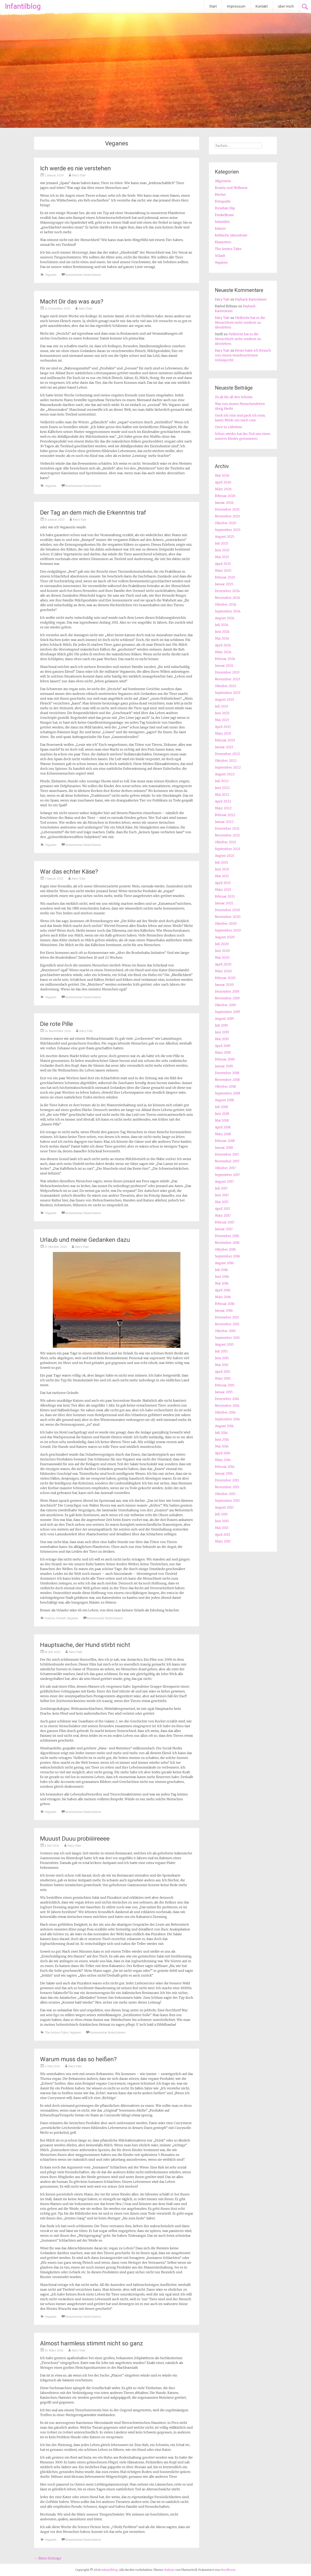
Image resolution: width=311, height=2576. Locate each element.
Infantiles (222, 222)
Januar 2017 (224, 1229)
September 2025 (227, 530)
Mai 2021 (222, 876)
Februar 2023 (225, 740)
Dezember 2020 (227, 910)
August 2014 (224, 1426)
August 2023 (224, 699)
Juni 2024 (222, 632)
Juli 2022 (222, 781)
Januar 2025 (224, 584)
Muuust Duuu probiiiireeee (75, 1838)
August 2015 (224, 1344)
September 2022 (228, 767)
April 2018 (222, 1127)
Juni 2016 (222, 1277)
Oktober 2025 (225, 523)
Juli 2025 (221, 543)
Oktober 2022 (226, 761)
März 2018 (223, 1134)
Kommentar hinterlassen (83, 275)
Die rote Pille (56, 1023)
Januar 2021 (224, 903)
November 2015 (227, 1324)
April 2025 (223, 564)
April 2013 (222, 1534)
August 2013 (224, 1507)
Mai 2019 (222, 1039)
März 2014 (223, 1460)
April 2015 (222, 1372)
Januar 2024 (224, 666)
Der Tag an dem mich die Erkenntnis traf (93, 512)
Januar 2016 (224, 1310)
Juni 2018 (222, 1114)
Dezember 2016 (227, 1236)
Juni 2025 (222, 550)
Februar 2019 (225, 1059)
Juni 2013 (222, 1521)
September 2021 (227, 849)
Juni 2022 (222, 788)
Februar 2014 (225, 1467)
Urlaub (61, 1618)
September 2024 (228, 611)
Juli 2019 (221, 1025)
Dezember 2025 (227, 509)
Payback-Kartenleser (251, 299)
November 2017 (227, 1161)
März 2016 (223, 1297)
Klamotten (223, 242)
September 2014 (227, 1419)
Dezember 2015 (227, 1317)
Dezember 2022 (227, 754)
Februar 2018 (225, 1141)
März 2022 (223, 808)
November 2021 (227, 835)
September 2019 (227, 1012)
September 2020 (228, 930)
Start (213, 6)
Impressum (236, 6)
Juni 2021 (222, 869)
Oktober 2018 (225, 1086)
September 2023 (227, 693)
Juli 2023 (221, 706)
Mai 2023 (222, 720)
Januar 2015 (224, 1392)
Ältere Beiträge (47, 2558)
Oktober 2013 (225, 1494)
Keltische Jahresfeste (231, 235)
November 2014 (227, 1406)
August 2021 (224, 856)
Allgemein (223, 181)
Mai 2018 (222, 1120)
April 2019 (222, 1046)
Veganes (50, 275)
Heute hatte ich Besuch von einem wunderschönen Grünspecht (243, 355)
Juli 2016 (221, 1270)
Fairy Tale (79, 175)
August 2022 (225, 774)
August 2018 (224, 1100)
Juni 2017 (222, 1195)
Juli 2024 (221, 625)
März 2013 (222, 1541)
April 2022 (223, 801)
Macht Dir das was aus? (71, 301)
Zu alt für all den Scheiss (233, 397)
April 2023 (223, 727)
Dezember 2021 (227, 828)
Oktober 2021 (225, 842)
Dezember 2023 (227, 672)
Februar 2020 (225, 978)
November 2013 (227, 1487)
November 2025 (227, 516)
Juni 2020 (222, 951)
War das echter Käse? (69, 871)
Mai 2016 (222, 1283)
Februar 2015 (224, 1385)
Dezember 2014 (227, 1399)
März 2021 (223, 890)
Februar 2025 (225, 577)
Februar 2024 (225, 659)
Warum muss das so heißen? (78, 2059)
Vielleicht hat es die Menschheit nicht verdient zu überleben (240, 322)
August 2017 (224, 1181)
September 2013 (227, 1501)
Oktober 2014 (225, 1412)
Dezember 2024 (227, 591)
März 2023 (223, 733)
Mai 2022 (222, 795)
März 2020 (223, 971)
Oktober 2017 (225, 1168)
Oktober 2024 (225, 604)
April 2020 (223, 964)
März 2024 (223, 652)
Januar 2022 (224, 822)
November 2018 (227, 1080)
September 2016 (227, 1256)
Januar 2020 (224, 985)
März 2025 (223, 570)
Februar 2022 (225, 815)
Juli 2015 (221, 1351)
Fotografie (223, 201)
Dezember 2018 (227, 1073)
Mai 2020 (222, 957)
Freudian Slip (225, 208)
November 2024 (227, 598)
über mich (286, 6)
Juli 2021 (221, 862)
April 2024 (223, 645)
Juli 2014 (221, 1433)
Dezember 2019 (227, 991)
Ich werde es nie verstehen (75, 168)
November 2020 (227, 917)
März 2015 (223, 1378)
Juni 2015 (222, 1358)
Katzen (50, 1618)
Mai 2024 (222, 638)
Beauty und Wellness (231, 188)
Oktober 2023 (225, 686)
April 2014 (222, 1453)
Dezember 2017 (227, 1154)
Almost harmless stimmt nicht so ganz (91, 2343)
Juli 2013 (221, 1514)
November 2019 (227, 998)
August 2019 (224, 1019)
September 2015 (227, 1338)
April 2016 (222, 1290)
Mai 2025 (222, 557)
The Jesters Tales (56, 2032)
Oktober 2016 (225, 1249)
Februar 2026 (225, 496)
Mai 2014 (222, 1446)
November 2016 (227, 1243)
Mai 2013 (221, 1528)
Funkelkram (224, 215)
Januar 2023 (224, 747)
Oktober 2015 (225, 1331)
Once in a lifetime (228, 427)
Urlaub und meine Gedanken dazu (85, 1239)
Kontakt (262, 6)
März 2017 (223, 1215)
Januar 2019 (224, 1066)
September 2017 (227, 1175)
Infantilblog (23, 6)
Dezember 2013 (227, 1480)
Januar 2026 (224, 503)
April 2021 (223, 883)
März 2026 (223, 489)
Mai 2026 (222, 475)
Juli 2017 (221, 1188)
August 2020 (225, 937)
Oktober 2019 (225, 1005)
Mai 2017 (221, 1202)
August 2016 (224, 1263)
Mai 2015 (221, 1365)
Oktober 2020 (226, 923)
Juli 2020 (222, 944)
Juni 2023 (222, 713)
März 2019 (223, 1052)
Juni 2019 (222, 1032)
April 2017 (222, 1209)
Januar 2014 (224, 1473)
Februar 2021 (225, 896)
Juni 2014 (222, 1439)
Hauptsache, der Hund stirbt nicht (85, 1644)
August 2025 (224, 537)
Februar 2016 (225, 1304)
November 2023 (227, 679)
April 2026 (223, 482)
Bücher (220, 194)
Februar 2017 (224, 1222)
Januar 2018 (224, 1148)
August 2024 (224, 618)
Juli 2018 (221, 1107)
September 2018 (227, 1093)
